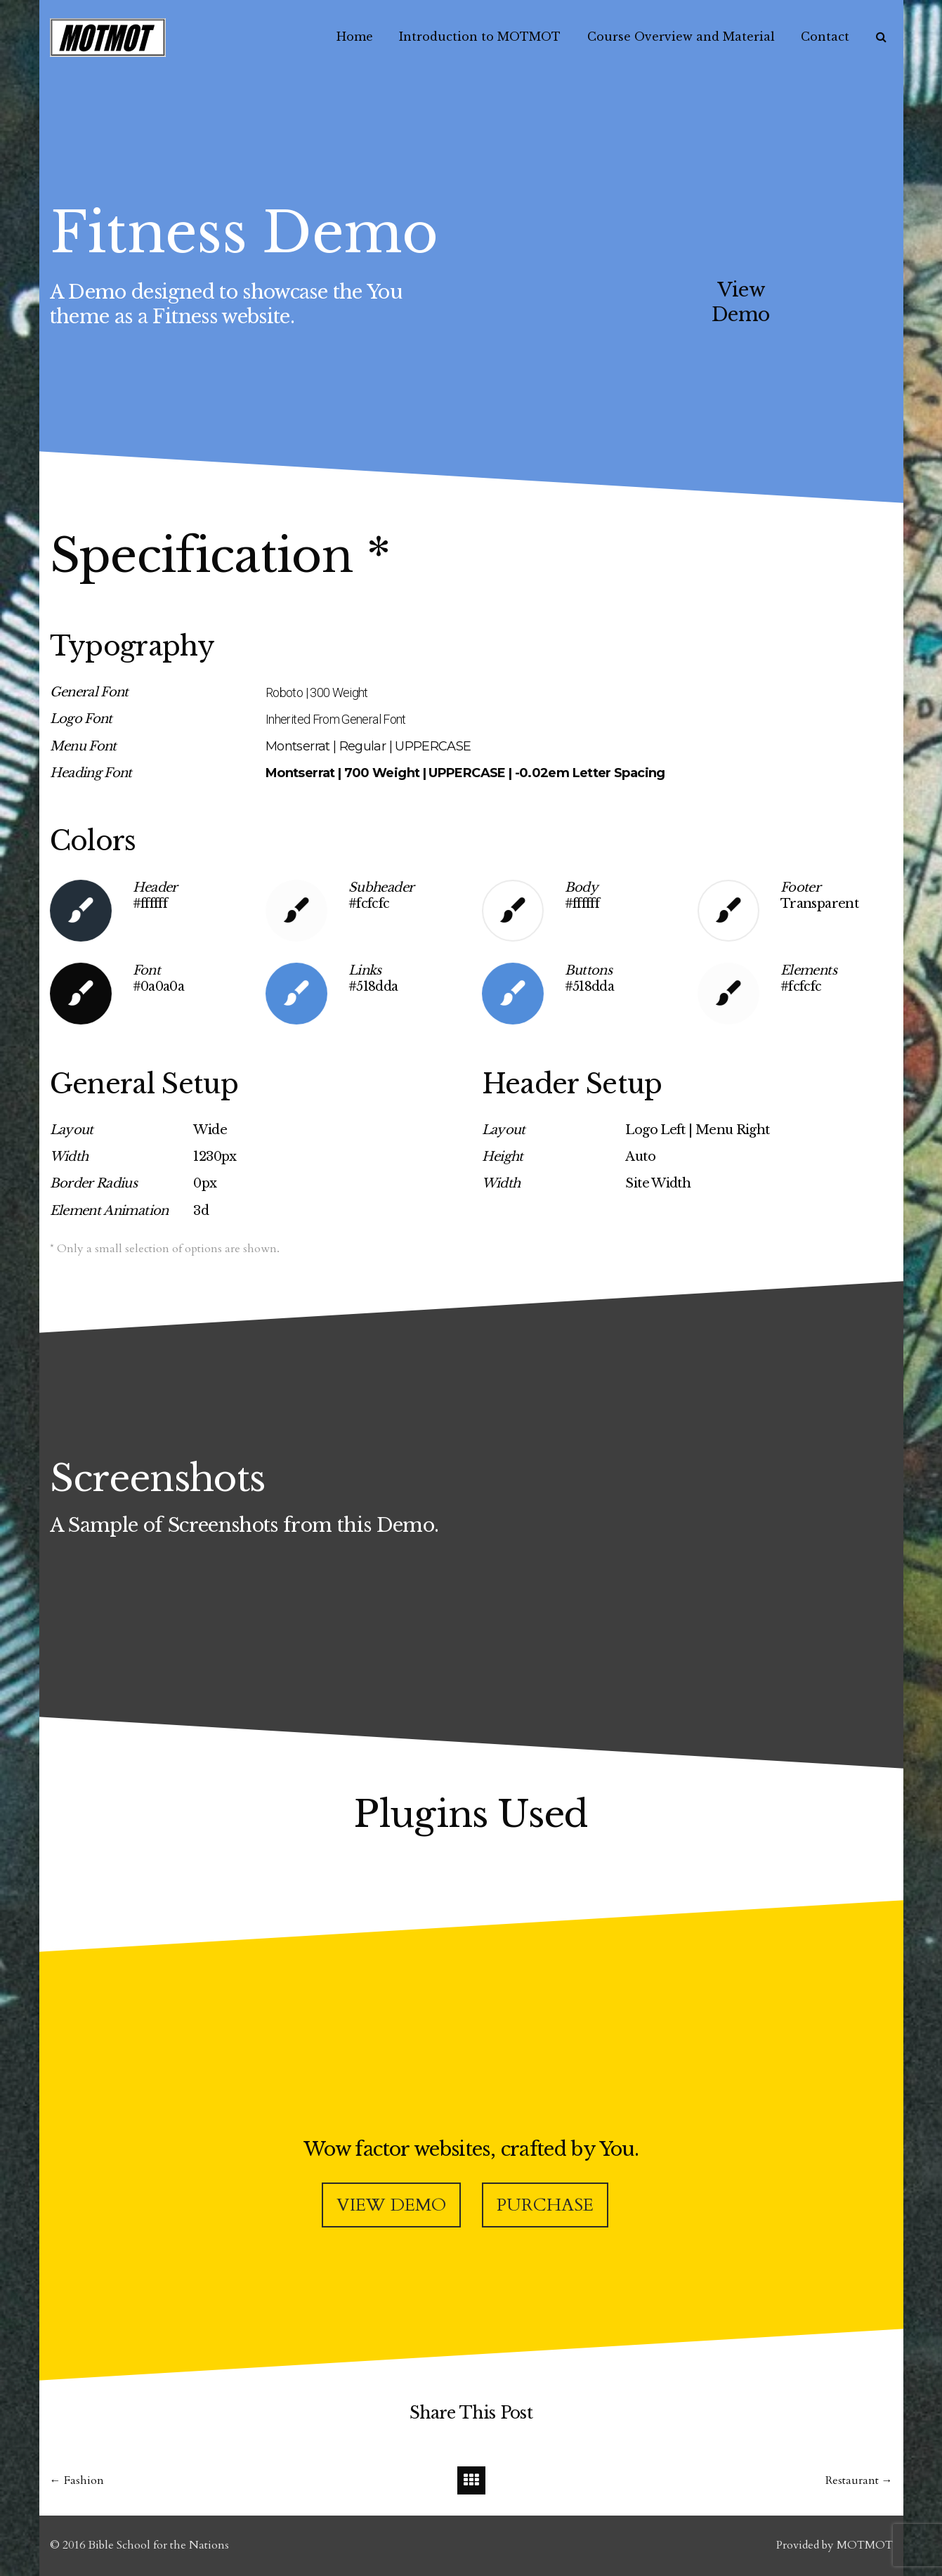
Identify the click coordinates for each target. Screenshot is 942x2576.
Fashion (84, 2480)
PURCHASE (545, 2205)
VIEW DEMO (391, 2205)
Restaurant (852, 2480)
